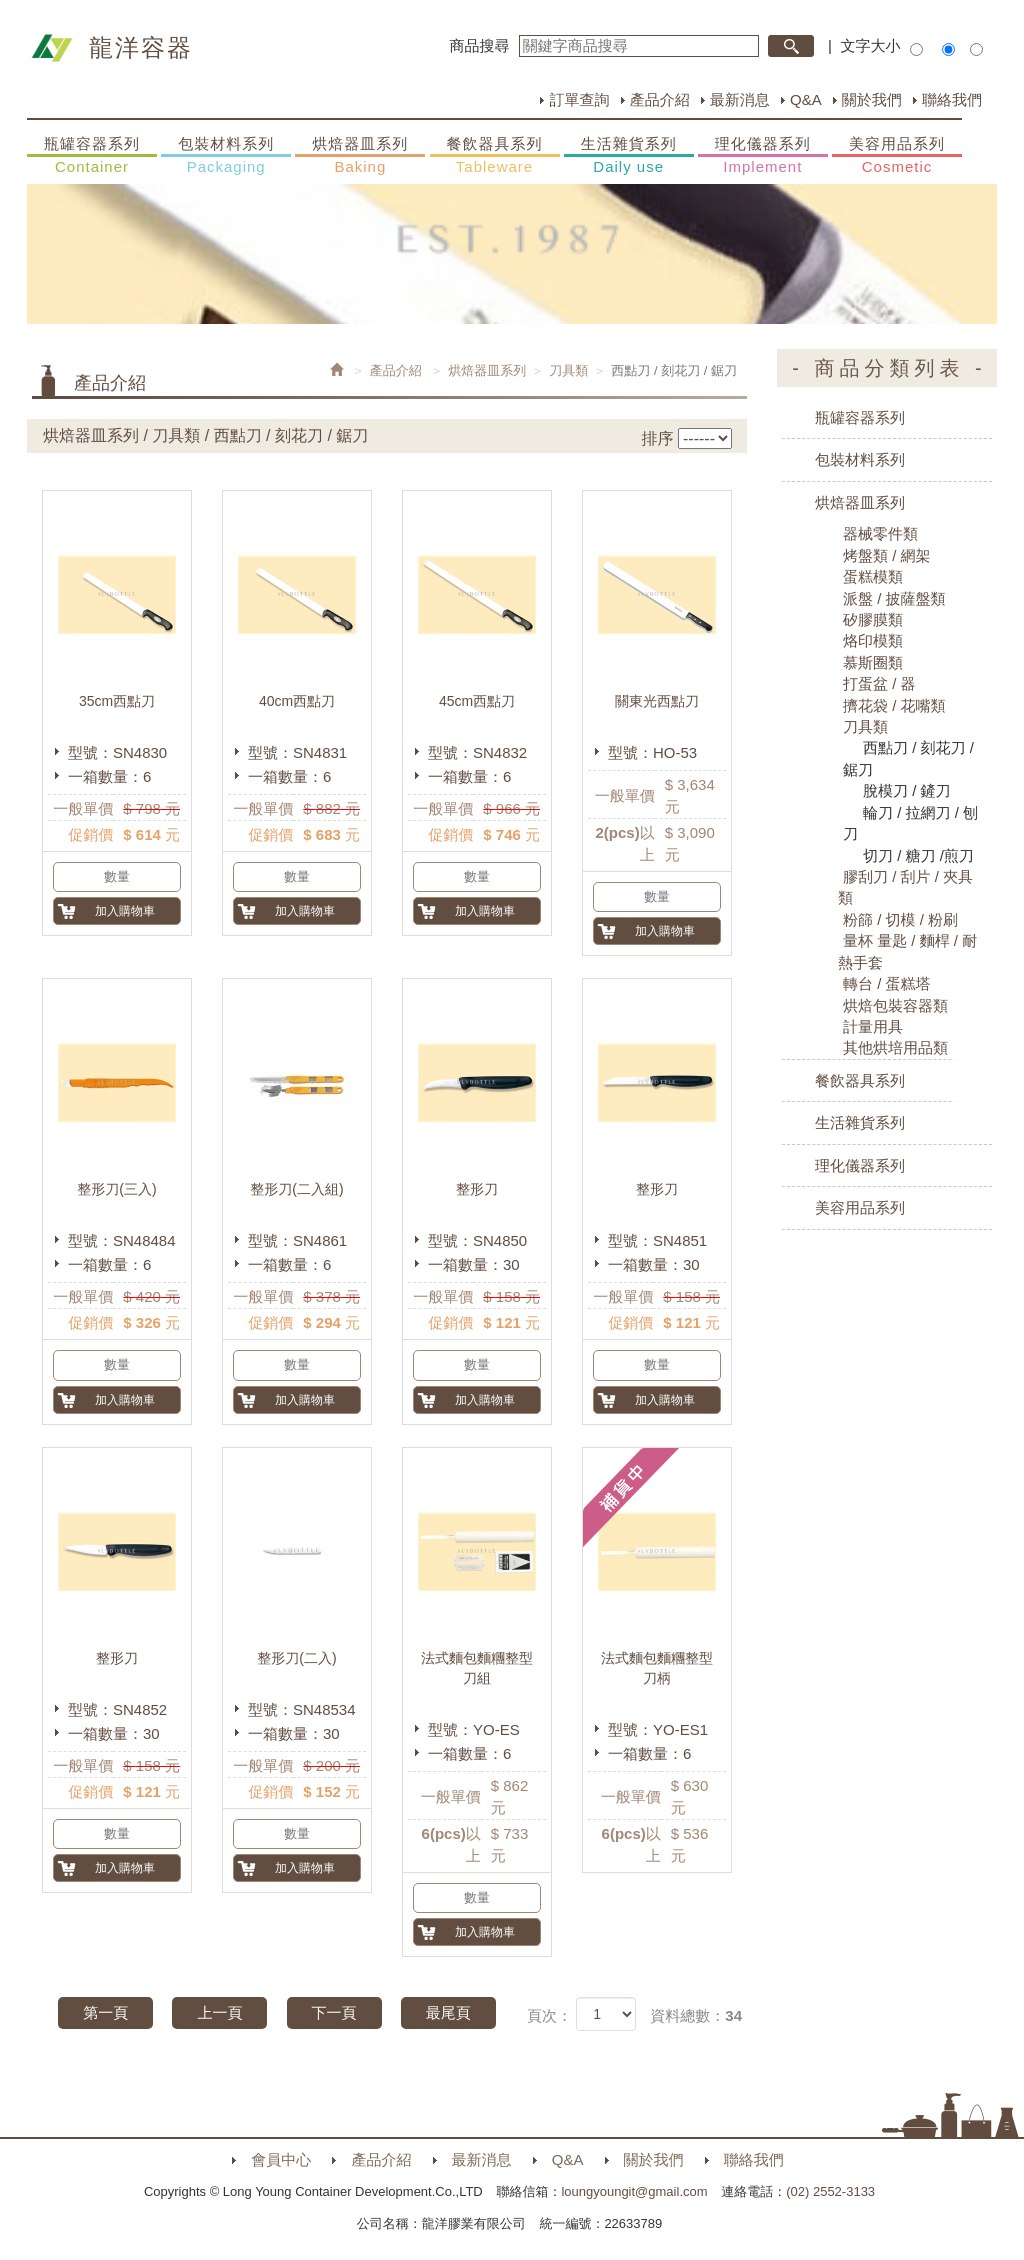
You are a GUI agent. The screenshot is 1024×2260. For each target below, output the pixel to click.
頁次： (549, 2015)
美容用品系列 (897, 156)
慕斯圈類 (873, 662)
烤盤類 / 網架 (887, 555)
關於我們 (872, 99)
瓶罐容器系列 (92, 156)
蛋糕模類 (873, 576)
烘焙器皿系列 (360, 156)
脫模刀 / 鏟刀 (907, 790)
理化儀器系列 (763, 156)
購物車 (989, 1088)
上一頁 (219, 2012)
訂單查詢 (579, 99)
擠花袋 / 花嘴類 (894, 705)
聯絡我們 (952, 99)
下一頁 (334, 2012)
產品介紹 (660, 99)
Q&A (806, 99)
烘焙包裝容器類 (895, 1005)
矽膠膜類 (873, 619)
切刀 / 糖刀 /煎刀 (918, 855)
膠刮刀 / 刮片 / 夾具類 (905, 887)
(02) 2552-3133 (830, 2191)
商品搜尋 (480, 45)
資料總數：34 (696, 2015)
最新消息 (740, 99)
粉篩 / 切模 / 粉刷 (900, 919)
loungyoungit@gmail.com (634, 2191)
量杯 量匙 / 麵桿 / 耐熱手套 (907, 951)
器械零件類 (880, 533)
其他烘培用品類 (895, 1047)
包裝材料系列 (226, 156)
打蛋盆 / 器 (879, 683)
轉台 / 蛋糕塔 (887, 983)
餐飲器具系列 (495, 156)
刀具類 (568, 370)
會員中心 (281, 2159)
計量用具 (873, 1026)
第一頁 (105, 2012)
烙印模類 (873, 640)
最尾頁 (448, 2012)
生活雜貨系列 (629, 156)
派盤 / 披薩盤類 (894, 598)
